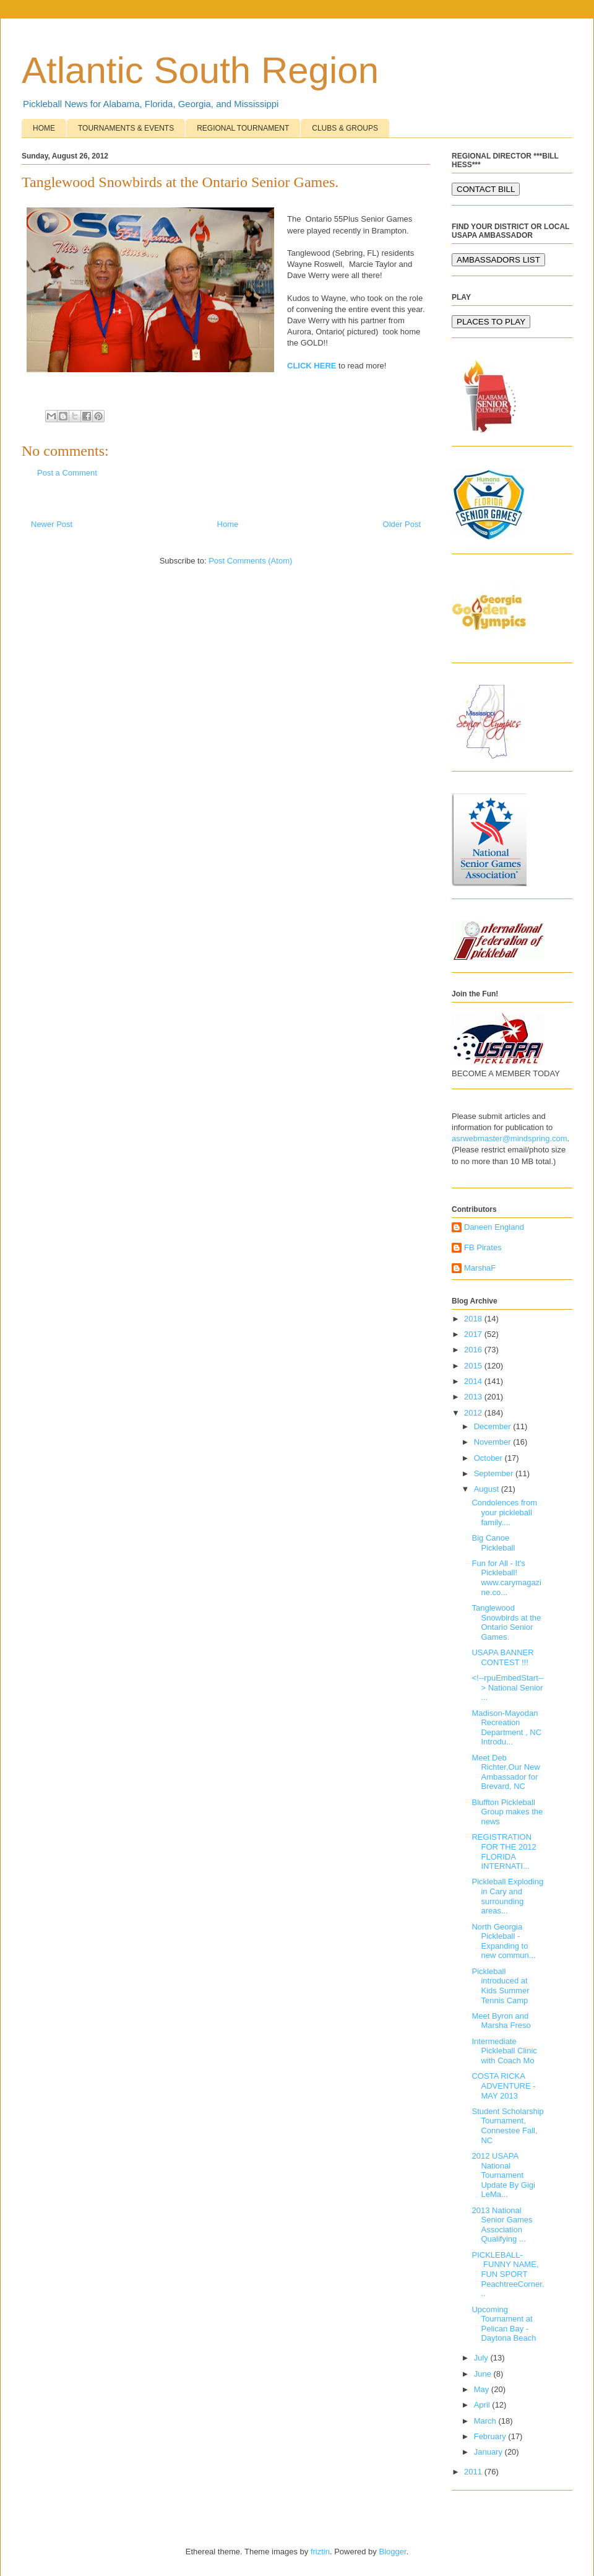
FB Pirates (483, 1247)
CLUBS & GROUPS (345, 128)
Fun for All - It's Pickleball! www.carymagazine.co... (506, 1578)
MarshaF (480, 1268)
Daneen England (494, 1227)
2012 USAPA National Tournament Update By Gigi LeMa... (503, 2175)
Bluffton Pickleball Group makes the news (507, 1812)
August (487, 1489)
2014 (474, 1381)
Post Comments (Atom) (250, 560)
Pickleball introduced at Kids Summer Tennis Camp (500, 1986)
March (486, 2421)
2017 (474, 1334)
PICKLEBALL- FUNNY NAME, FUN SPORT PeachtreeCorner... (507, 2274)
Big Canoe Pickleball (493, 1542)
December (494, 1426)
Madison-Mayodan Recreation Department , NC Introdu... (506, 1727)
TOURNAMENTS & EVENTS (126, 128)
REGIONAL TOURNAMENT (243, 128)
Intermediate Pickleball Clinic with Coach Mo (503, 2051)
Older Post (402, 524)
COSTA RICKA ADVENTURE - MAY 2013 (503, 2085)
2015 (474, 1365)
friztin (320, 2551)
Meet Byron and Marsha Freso (500, 2020)
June (484, 2373)
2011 (474, 2471)
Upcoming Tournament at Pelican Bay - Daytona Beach (503, 2324)
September (494, 1473)
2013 (474, 1396)
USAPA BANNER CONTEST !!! (502, 1657)
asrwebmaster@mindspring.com (509, 1138)
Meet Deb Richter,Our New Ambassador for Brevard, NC (505, 1772)
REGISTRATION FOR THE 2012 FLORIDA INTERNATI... (503, 1851)
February (491, 2436)
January (489, 2451)
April (483, 2404)
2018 (474, 1318)
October (489, 1458)
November (494, 1442)
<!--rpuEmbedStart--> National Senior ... (507, 1687)
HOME (44, 128)
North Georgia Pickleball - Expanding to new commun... (503, 1941)
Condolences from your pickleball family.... (504, 1512)
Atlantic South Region (200, 70)
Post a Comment (67, 472)
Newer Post (51, 524)
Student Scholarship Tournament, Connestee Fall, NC (507, 2126)
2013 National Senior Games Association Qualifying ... (501, 2225)
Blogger (392, 2551)
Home (228, 524)
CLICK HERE (311, 365)
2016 (474, 1349)
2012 (474, 1412)
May (482, 2389)
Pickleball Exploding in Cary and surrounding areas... (507, 1896)
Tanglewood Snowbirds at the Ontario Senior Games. (506, 1622)
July (482, 2357)
